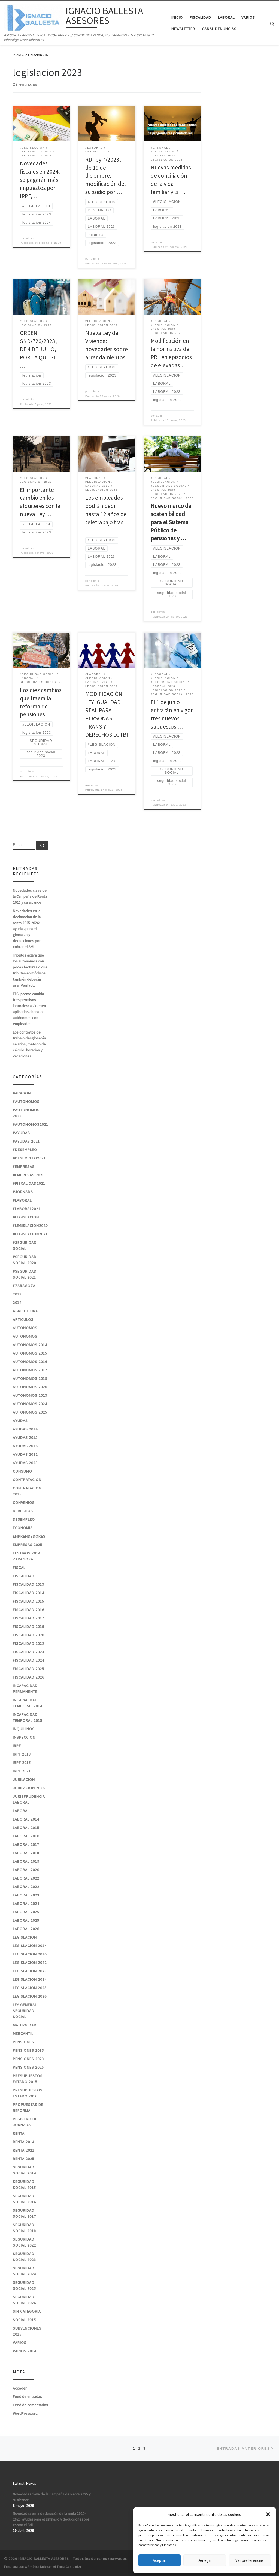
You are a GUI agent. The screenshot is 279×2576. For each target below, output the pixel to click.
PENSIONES (23, 2042)
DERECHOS (23, 1510)
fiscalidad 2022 (28, 1643)
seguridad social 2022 (24, 2242)
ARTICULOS (23, 1319)
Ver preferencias (249, 2560)
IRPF (17, 1745)
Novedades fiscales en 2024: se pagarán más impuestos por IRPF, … (40, 180)
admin (29, 238)
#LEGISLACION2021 (30, 1234)
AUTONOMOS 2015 (30, 1353)
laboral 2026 (26, 1928)
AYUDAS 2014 (25, 1429)
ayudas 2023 (25, 1462)
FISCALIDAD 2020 (28, 1635)
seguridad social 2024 (24, 2271)
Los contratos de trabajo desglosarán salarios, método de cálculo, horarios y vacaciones (29, 1044)
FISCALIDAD (23, 1576)
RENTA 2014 (23, 2141)
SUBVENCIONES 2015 (27, 2331)
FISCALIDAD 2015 (28, 1601)
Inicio (17, 55)
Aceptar (159, 2560)
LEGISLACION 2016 (30, 1954)
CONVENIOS (24, 1502)
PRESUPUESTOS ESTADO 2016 (28, 2093)
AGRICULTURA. (26, 1311)
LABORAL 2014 (26, 1819)
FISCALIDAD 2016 (28, 1609)
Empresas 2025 (27, 1544)
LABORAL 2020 (26, 1869)
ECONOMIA (23, 1527)
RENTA (19, 2133)
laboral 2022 (26, 1878)
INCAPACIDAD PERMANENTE (25, 1688)
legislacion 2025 (30, 1987)
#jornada (23, 1191)
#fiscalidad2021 (29, 1183)
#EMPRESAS (24, 1166)
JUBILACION (24, 1779)
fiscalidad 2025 (28, 1668)
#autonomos (26, 1101)
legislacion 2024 (30, 1979)
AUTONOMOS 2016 (30, 1361)
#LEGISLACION (26, 1217)
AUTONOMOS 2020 (30, 1386)
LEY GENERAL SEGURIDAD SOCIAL (25, 2010)
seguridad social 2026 (24, 2299)
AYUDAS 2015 (25, 1437)
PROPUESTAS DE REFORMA (28, 2107)
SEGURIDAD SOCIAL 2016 (24, 2199)
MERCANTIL (23, 2033)
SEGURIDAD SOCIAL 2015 (24, 2184)
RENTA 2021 (23, 2150)
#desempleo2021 (29, 1158)
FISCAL (19, 1567)
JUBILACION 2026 (29, 1787)
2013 (17, 1294)
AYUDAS (20, 1420)
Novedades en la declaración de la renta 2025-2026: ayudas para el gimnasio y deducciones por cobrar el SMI (27, 928)
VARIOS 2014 (24, 2351)
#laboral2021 (26, 1208)
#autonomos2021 (30, 1124)
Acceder (20, 2388)
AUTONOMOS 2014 (30, 1344)
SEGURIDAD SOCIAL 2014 (24, 2170)
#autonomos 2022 (26, 1112)
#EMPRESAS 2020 (28, 1175)
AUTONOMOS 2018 (30, 1378)
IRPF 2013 (22, 1754)
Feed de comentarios (30, 2404)
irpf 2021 (22, 1771)
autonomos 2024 (30, 1403)
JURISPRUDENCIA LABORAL (29, 1799)
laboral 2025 (26, 1911)
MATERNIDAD (25, 2025)
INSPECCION (24, 1737)
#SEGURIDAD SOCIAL (25, 1245)
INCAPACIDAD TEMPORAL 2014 (27, 1703)
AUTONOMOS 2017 (30, 1370)
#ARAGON (22, 1093)
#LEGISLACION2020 (30, 1225)
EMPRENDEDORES (29, 1536)
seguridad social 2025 (24, 2285)
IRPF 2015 (22, 1762)
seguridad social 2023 (24, 2256)
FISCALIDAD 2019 (28, 1626)
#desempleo (25, 1149)
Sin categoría (27, 2311)
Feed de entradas (27, 2396)
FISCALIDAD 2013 (28, 1584)
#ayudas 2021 (26, 1141)
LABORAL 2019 (26, 1861)
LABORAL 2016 (26, 1836)
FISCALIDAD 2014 (28, 1592)
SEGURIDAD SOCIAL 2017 (24, 2213)
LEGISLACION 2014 (30, 1945)
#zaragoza (24, 1285)
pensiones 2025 (28, 2067)
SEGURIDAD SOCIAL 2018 (24, 2227)
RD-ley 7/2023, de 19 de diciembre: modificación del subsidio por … (105, 176)
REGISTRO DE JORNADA (25, 2122)
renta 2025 (23, 2158)
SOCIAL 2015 (24, 2319)
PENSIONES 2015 (28, 2050)
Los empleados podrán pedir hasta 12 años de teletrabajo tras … (106, 514)
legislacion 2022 (30, 1962)
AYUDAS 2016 (25, 1445)
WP (27, 2567)
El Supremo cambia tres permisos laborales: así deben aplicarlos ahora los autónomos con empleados (29, 1008)
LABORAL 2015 (26, 1827)
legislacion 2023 (30, 1971)
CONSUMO (22, 1471)
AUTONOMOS (25, 1327)
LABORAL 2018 (26, 1852)
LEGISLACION (25, 1937)
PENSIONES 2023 (28, 2058)
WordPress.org (25, 2413)
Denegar (204, 2560)
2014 (17, 1302)
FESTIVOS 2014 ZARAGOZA (26, 1556)
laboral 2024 (26, 1903)
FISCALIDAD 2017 (28, 1618)
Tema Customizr (69, 2567)
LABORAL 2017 (26, 1844)
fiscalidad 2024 (28, 1660)
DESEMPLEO (24, 1519)
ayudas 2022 (25, 1454)
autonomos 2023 (30, 1395)
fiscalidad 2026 (28, 1677)
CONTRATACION (27, 1479)
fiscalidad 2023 (28, 1651)
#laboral (22, 1200)
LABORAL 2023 (26, 1895)
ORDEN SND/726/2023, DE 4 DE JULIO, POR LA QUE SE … (38, 349)
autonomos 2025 (30, 1412)
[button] (268, 2514)
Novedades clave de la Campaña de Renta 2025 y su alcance (30, 896)
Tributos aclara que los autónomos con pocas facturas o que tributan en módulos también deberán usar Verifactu (30, 970)
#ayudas (21, 1132)
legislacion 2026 (30, 1996)
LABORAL (21, 1810)
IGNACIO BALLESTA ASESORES (43, 2558)
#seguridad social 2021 (25, 1274)
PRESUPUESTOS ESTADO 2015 (28, 2078)
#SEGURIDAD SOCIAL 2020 (25, 1259)
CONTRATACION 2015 (27, 1491)
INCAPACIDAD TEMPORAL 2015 (27, 1717)
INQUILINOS (24, 1728)
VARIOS (19, 2342)
